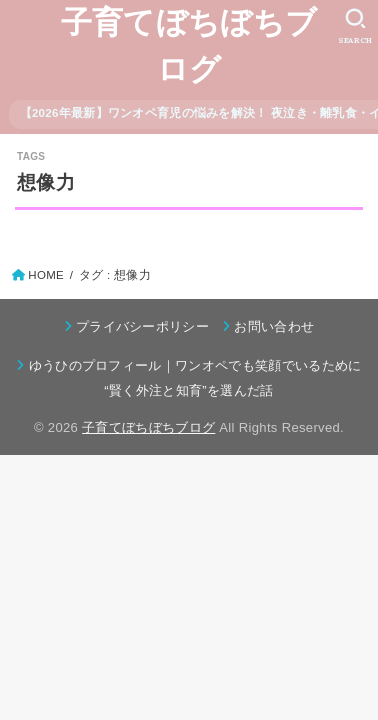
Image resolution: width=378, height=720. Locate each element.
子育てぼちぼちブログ (189, 46)
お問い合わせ (274, 326)
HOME (46, 275)
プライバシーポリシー (142, 326)
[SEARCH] (355, 26)
